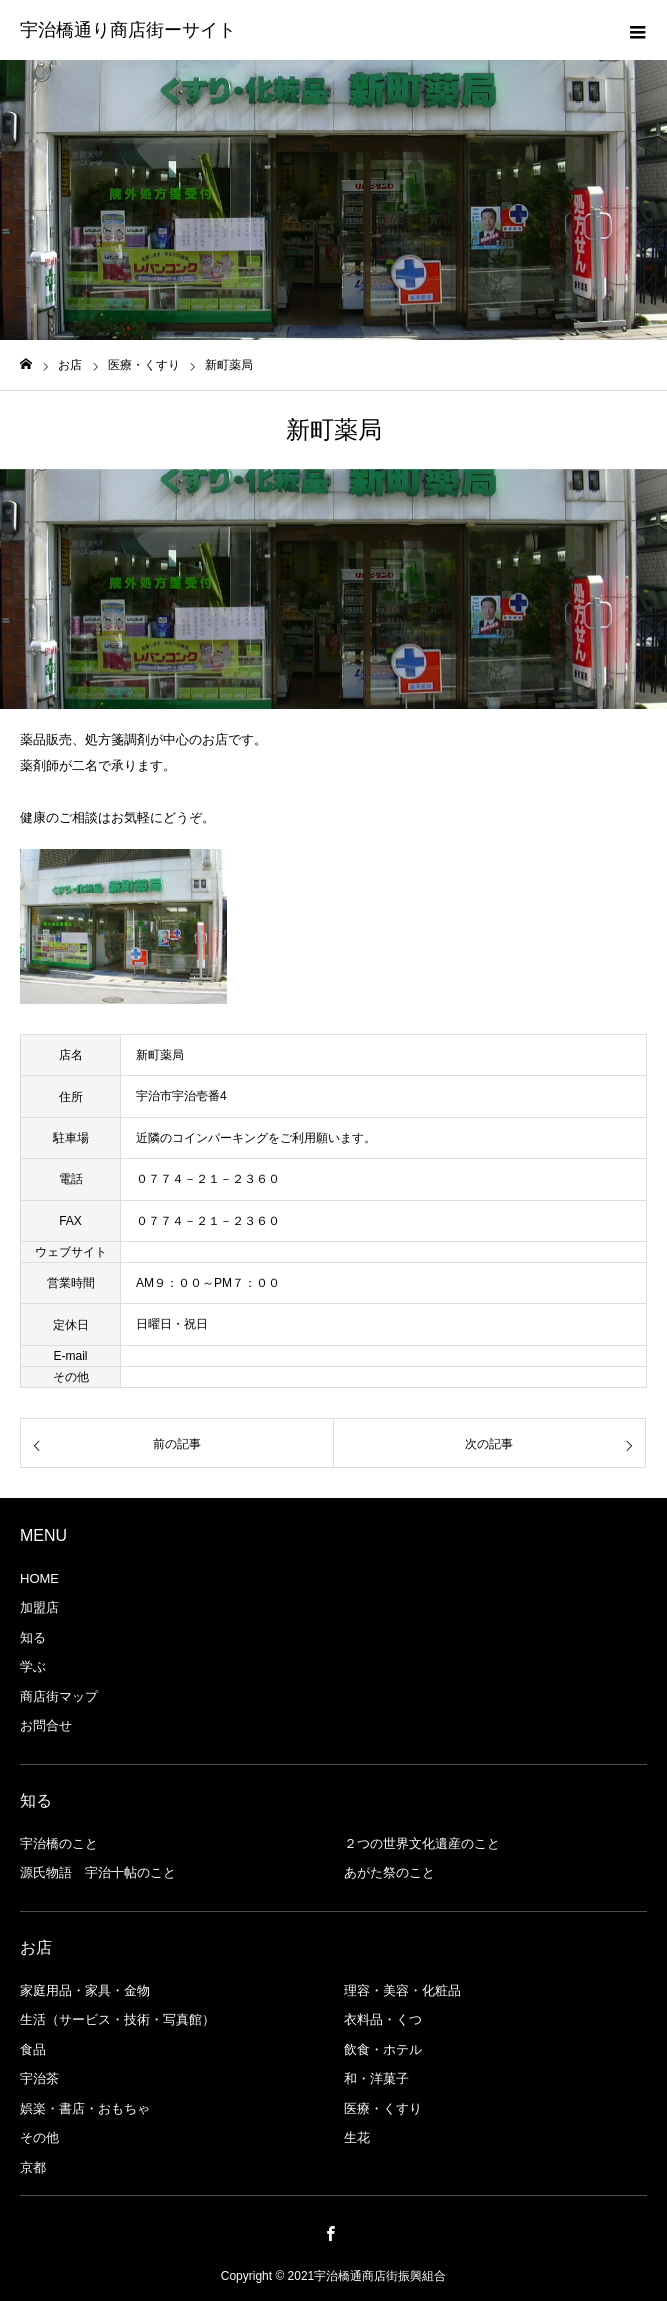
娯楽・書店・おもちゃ (85, 2108)
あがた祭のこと (389, 1872)
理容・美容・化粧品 (402, 1990)
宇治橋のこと (59, 1843)
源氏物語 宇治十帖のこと (98, 1872)
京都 (33, 2167)
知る (33, 1637)
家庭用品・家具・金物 (85, 1990)
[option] (333, 589)
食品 (33, 2049)
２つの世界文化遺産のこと (422, 1843)
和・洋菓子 (376, 2078)
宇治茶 (39, 2078)
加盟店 (39, 1607)
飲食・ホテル (383, 2049)
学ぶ (33, 1666)
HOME (39, 1578)
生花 (357, 2137)
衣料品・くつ (383, 2019)
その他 (39, 2137)
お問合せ (46, 1725)
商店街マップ (59, 1696)
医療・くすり (383, 2108)
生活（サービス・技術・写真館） (117, 2019)
